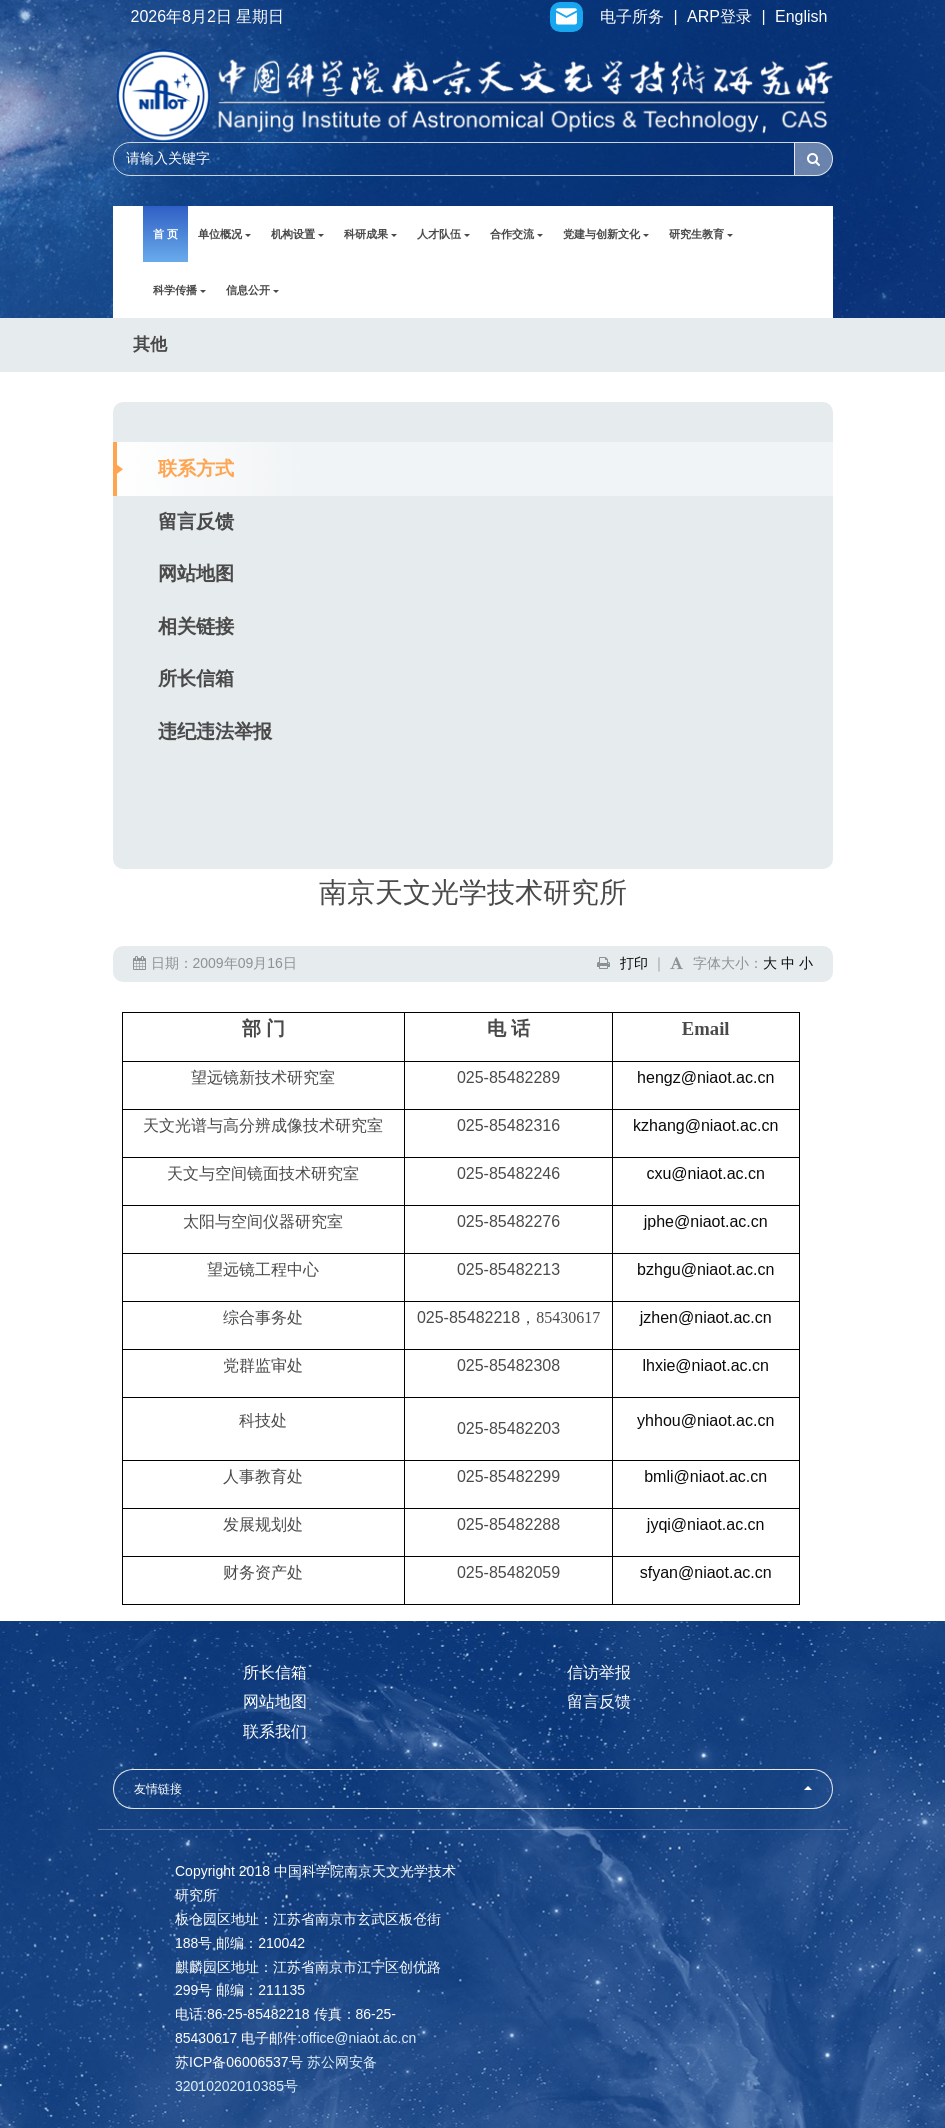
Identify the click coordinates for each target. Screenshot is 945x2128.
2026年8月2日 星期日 (208, 17)
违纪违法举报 (215, 731)
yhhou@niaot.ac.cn (705, 1420)
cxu (705, 1173)
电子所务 (632, 17)
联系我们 (275, 1731)
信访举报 (599, 1672)
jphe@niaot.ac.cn (706, 1221)
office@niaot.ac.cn (358, 2038)
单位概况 (224, 234)
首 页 (165, 234)
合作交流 (516, 234)
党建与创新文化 (606, 234)
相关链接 (196, 626)
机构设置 (297, 234)
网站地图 (196, 573)
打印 (634, 963)
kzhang (705, 1125)
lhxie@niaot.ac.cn (705, 1365)
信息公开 (252, 290)
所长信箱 (196, 678)
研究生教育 (701, 234)
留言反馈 (196, 521)
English (801, 17)
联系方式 (196, 468)
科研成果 (370, 234)
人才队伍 (443, 234)
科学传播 (179, 290)
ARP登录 (719, 17)
